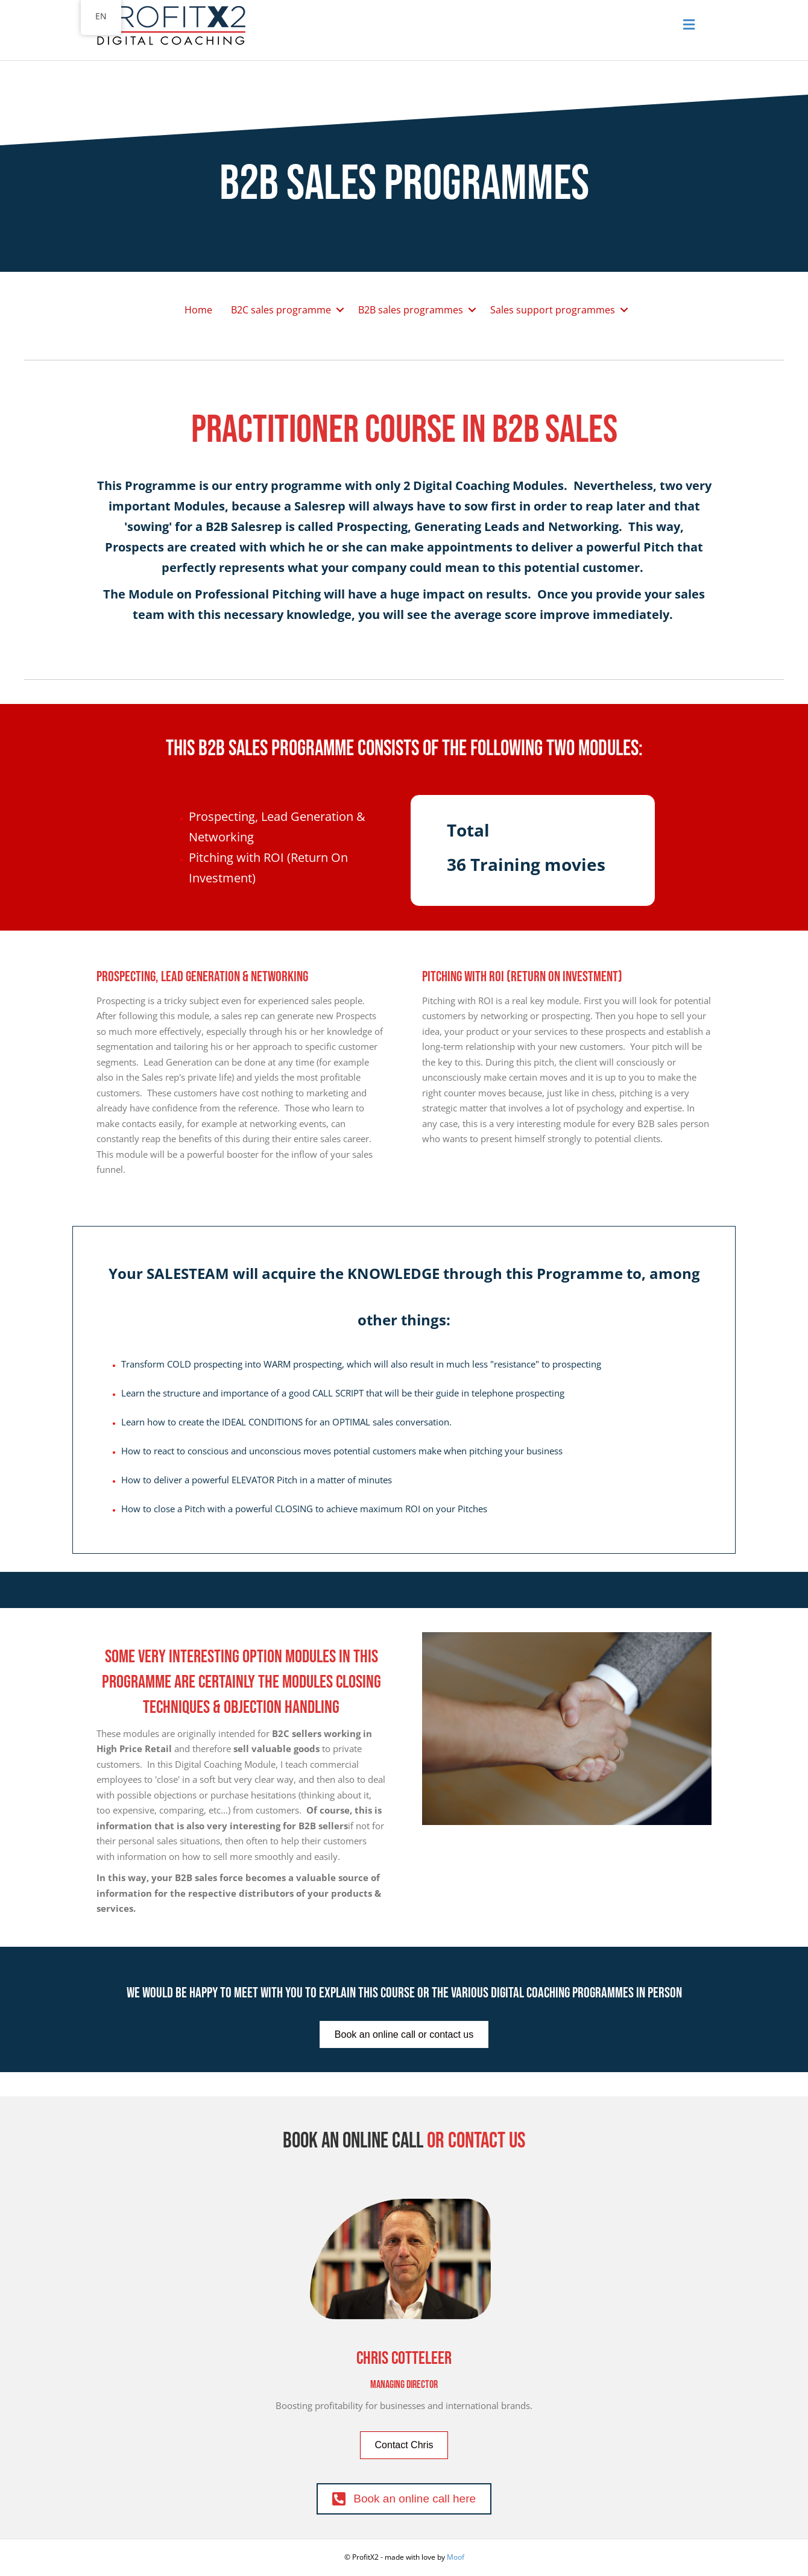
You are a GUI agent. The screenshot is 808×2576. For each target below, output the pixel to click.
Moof (455, 2557)
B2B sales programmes (410, 309)
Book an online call (353, 2141)
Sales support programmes (552, 309)
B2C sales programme (281, 309)
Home (198, 309)
